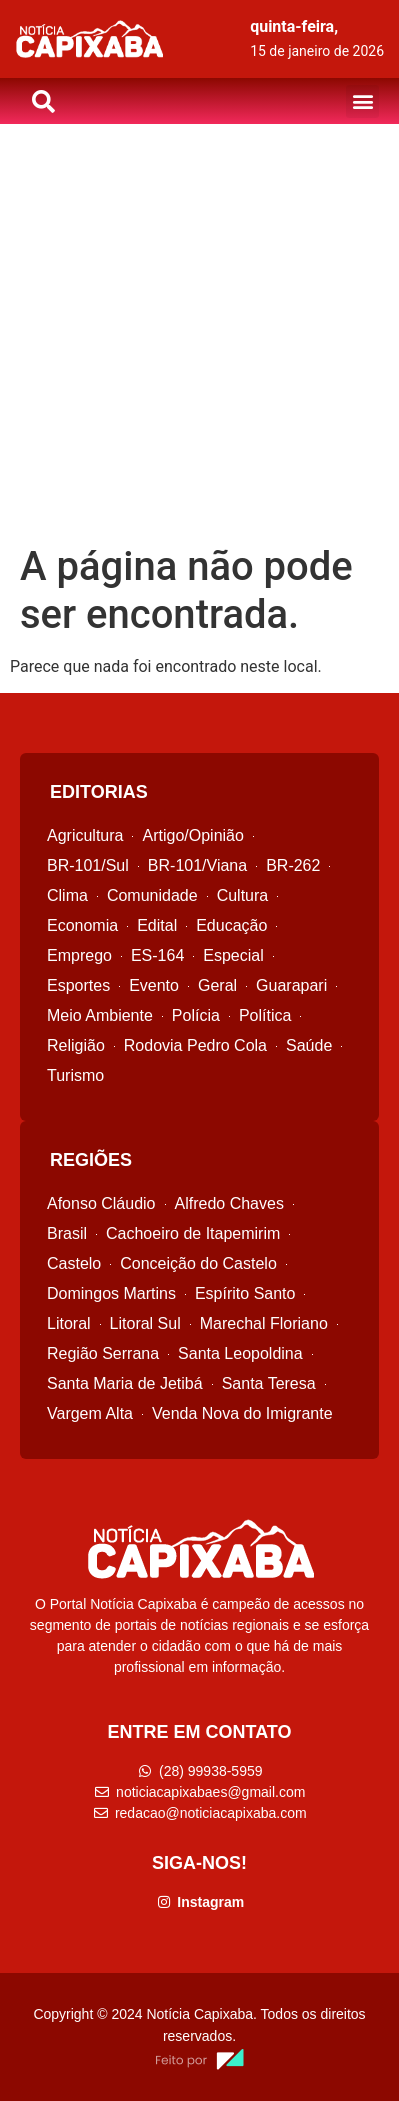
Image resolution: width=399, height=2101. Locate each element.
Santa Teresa (269, 1383)
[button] (362, 101)
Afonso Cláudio (101, 1203)
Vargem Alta (90, 1413)
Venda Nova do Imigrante (242, 1413)
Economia (82, 925)
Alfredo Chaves (229, 1203)
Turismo (75, 1075)
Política (265, 1015)
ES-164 (157, 955)
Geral (217, 985)
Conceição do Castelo (198, 1263)
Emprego (79, 955)
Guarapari (291, 985)
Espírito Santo (245, 1293)
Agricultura (85, 835)
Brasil (67, 1233)
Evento (154, 985)
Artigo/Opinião (192, 835)
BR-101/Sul (88, 865)
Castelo (74, 1263)
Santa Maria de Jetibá (125, 1383)
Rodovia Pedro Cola (195, 1045)
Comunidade (152, 895)
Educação (231, 925)
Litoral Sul (145, 1323)
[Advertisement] (199, 333)
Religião (76, 1045)
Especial (233, 955)
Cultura (243, 895)
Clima (67, 895)
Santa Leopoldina (240, 1353)
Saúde (309, 1045)
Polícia (196, 1015)
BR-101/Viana (197, 865)
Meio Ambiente (100, 1015)
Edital (157, 925)
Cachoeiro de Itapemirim (193, 1233)
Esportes (78, 985)
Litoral (69, 1323)
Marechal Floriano (264, 1323)
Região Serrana (103, 1353)
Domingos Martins (111, 1293)
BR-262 (293, 865)
